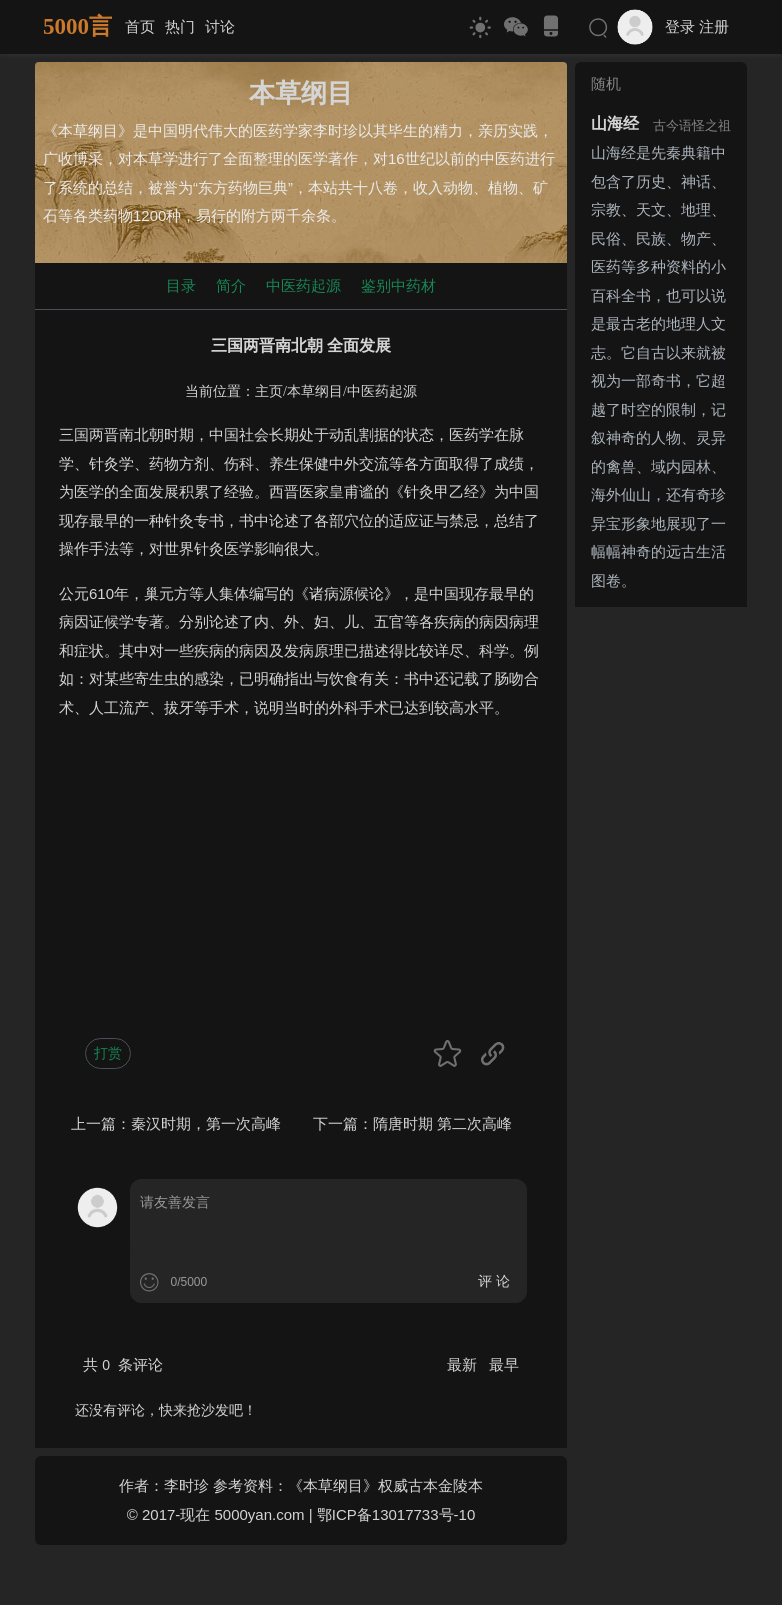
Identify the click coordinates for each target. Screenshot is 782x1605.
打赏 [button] (108, 1053)
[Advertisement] (301, 878)
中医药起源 (303, 285)
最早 (504, 1364)
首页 (140, 26)
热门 (180, 26)
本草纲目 (315, 391)
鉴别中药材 (398, 285)
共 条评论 (123, 1364)
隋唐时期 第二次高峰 (442, 1123)
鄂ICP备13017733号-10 (396, 1514)
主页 (269, 391)
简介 (231, 285)
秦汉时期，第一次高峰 (206, 1123)
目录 (181, 285)
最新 (464, 1364)
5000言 (77, 26)
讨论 (220, 26)
